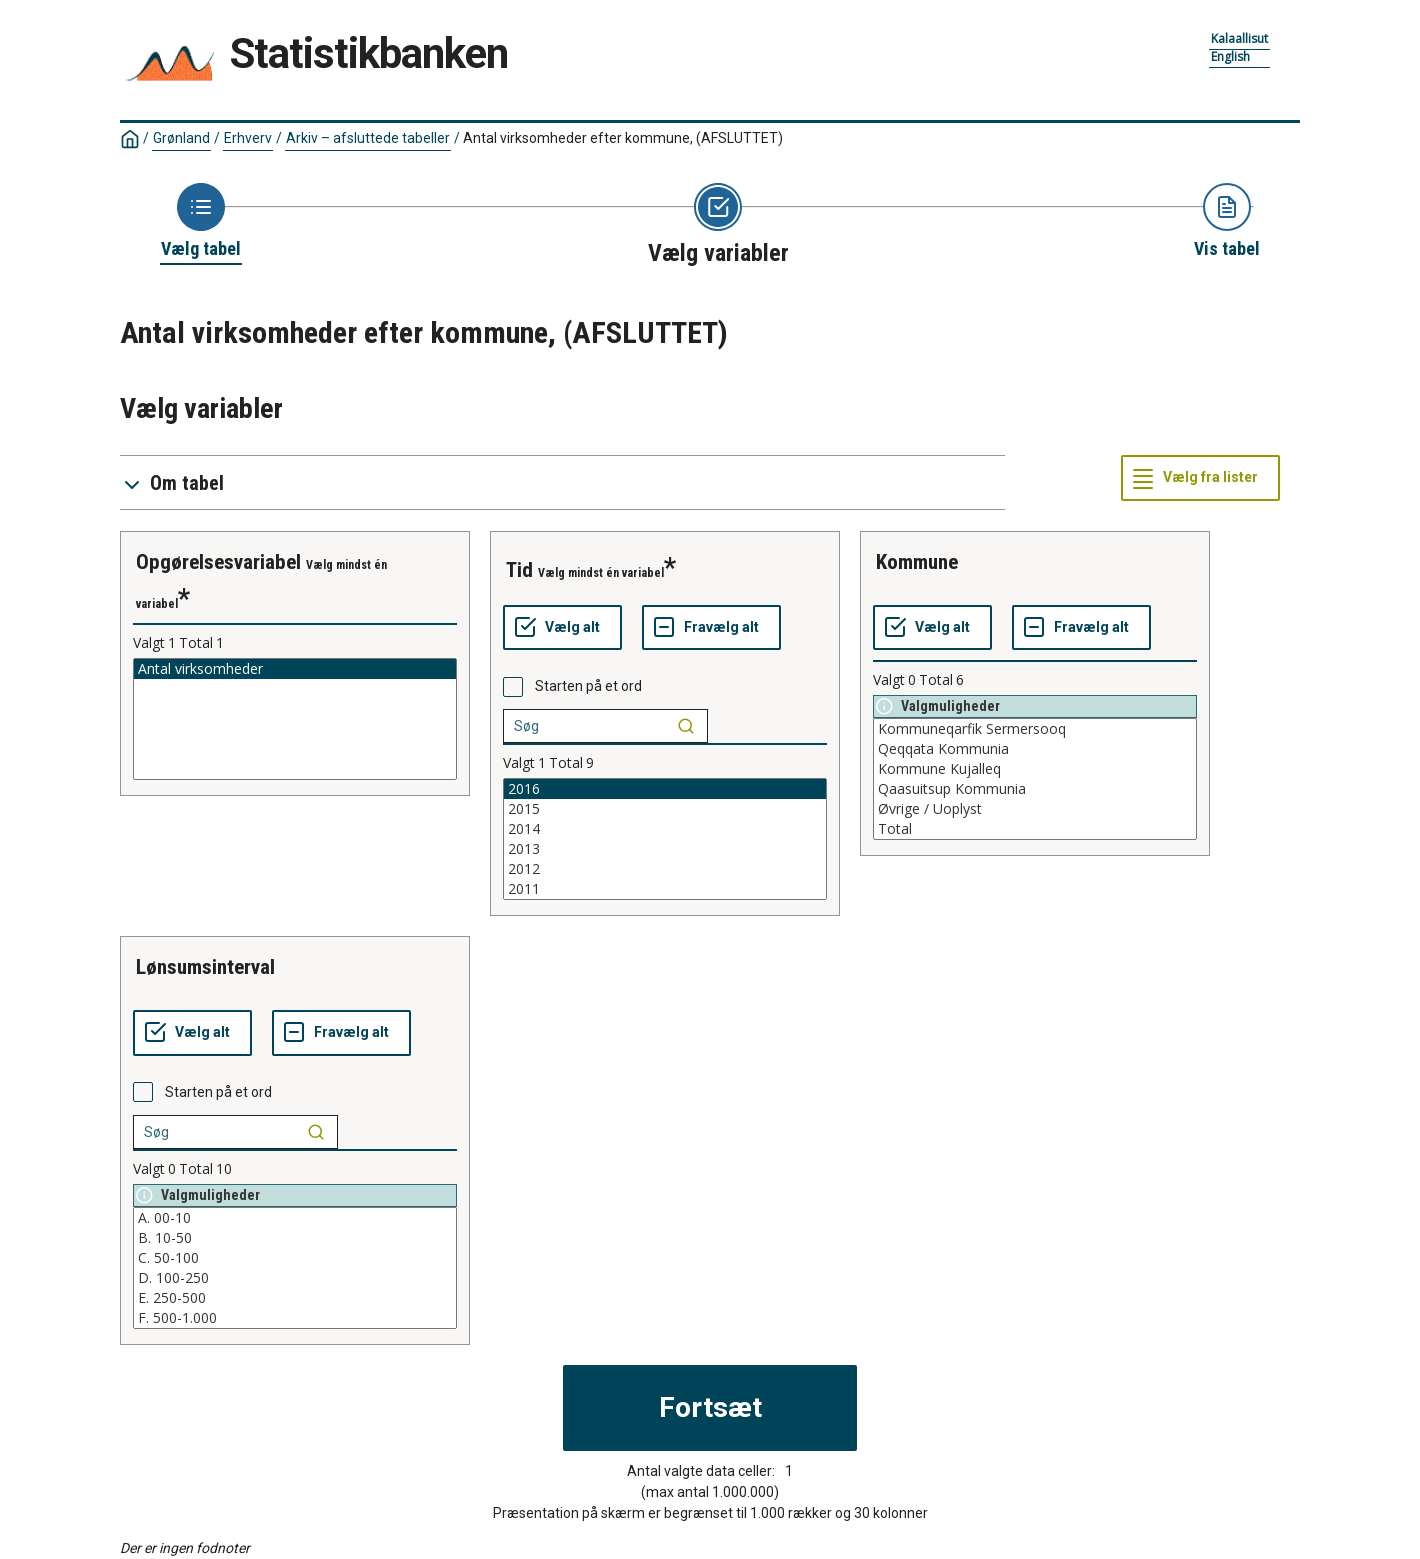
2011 (665, 889)
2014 (665, 829)
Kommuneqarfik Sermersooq (1035, 729)
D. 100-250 (295, 1278)
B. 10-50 (295, 1238)
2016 (665, 789)
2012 (665, 869)
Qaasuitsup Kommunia (1035, 789)
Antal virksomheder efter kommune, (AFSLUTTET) (623, 138)
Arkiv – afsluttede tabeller (368, 138)
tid (519, 570)
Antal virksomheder (295, 669)
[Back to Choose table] (201, 222)
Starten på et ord (588, 686)
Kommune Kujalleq (1035, 769)
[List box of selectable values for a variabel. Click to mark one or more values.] (295, 719)
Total (1035, 829)
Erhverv (248, 138)
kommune (917, 562)
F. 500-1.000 (295, 1318)
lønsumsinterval (205, 967)
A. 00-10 (295, 1218)
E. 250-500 (295, 1298)
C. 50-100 (295, 1258)
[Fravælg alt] (711, 628)
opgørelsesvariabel (218, 562)
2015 (665, 809)
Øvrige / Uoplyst (1035, 809)
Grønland (181, 138)
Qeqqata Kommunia (1035, 749)
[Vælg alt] (562, 628)
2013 (665, 849)
